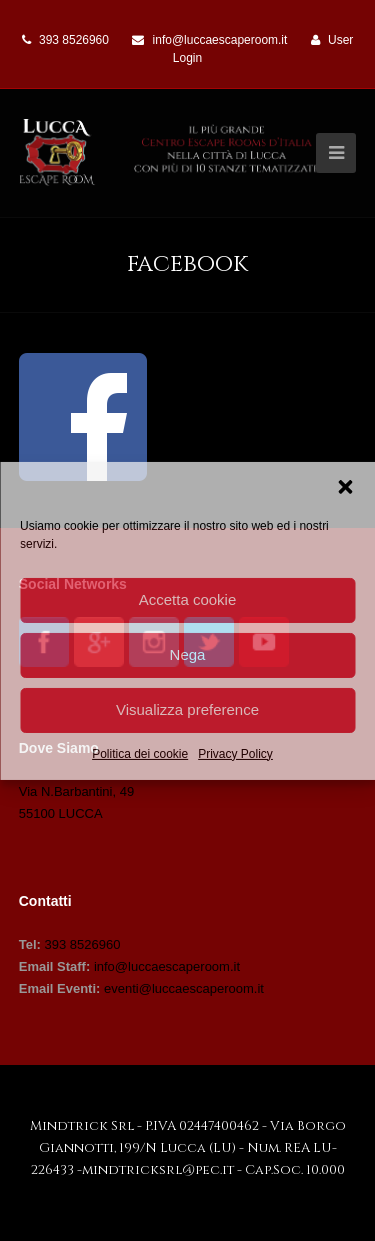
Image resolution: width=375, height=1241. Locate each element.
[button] (345, 486)
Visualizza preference (187, 709)
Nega (188, 654)
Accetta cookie (188, 599)
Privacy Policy (235, 753)
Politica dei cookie (140, 753)
